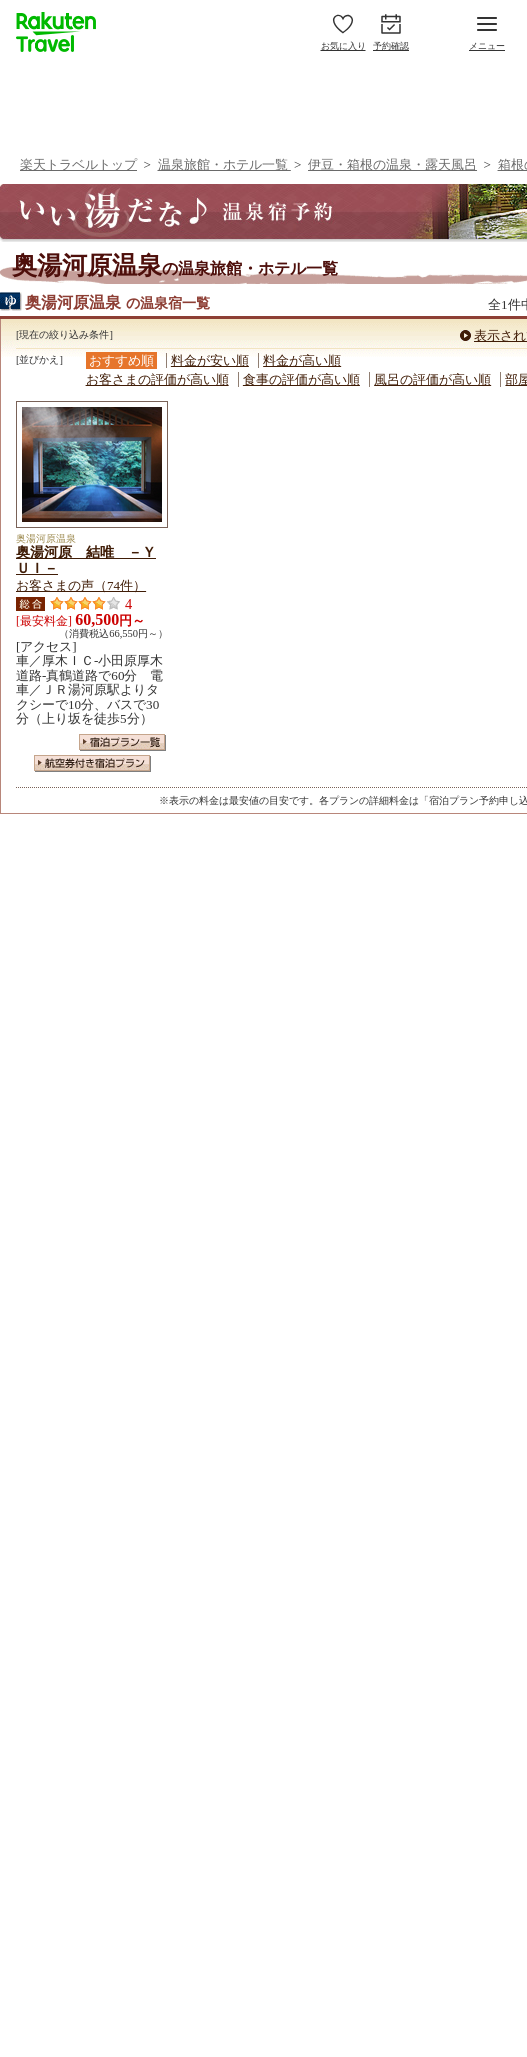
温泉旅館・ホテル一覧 (224, 164)
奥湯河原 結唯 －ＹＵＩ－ (86, 560)
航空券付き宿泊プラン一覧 (92, 763)
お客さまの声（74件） (81, 585)
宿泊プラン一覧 (122, 742)
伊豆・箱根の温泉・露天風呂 (392, 164)
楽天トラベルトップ (78, 164)
